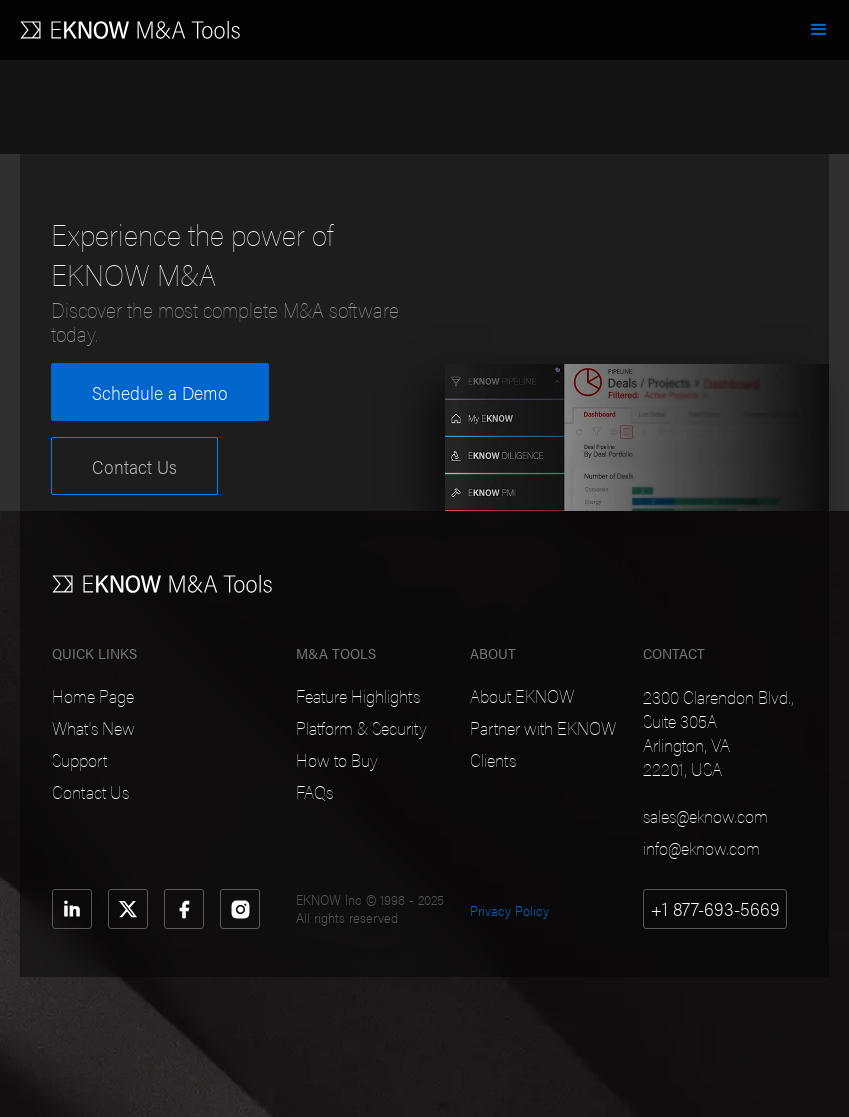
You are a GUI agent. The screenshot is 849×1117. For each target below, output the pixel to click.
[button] (819, 30)
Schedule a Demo (160, 392)
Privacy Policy (509, 910)
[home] (130, 19)
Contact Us (134, 466)
